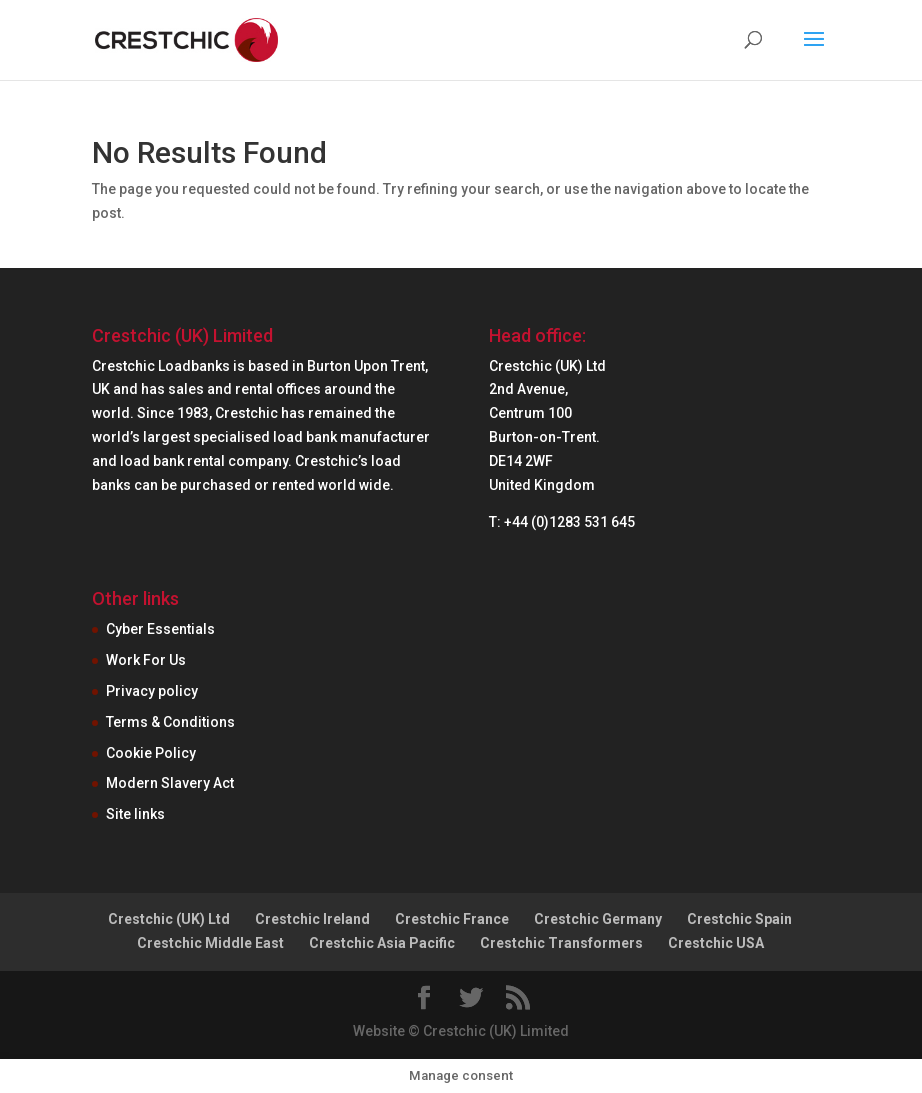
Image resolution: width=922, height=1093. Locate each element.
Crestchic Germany (598, 919)
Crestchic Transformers (561, 943)
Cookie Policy (151, 753)
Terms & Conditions (170, 722)
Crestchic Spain (739, 919)
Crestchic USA (716, 943)
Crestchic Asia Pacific (382, 943)
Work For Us (146, 660)
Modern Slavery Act (170, 783)
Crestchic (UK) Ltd (169, 919)
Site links (135, 814)
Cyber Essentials (160, 629)
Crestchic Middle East (210, 943)
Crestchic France (452, 919)
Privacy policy (152, 691)
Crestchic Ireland (312, 919)
